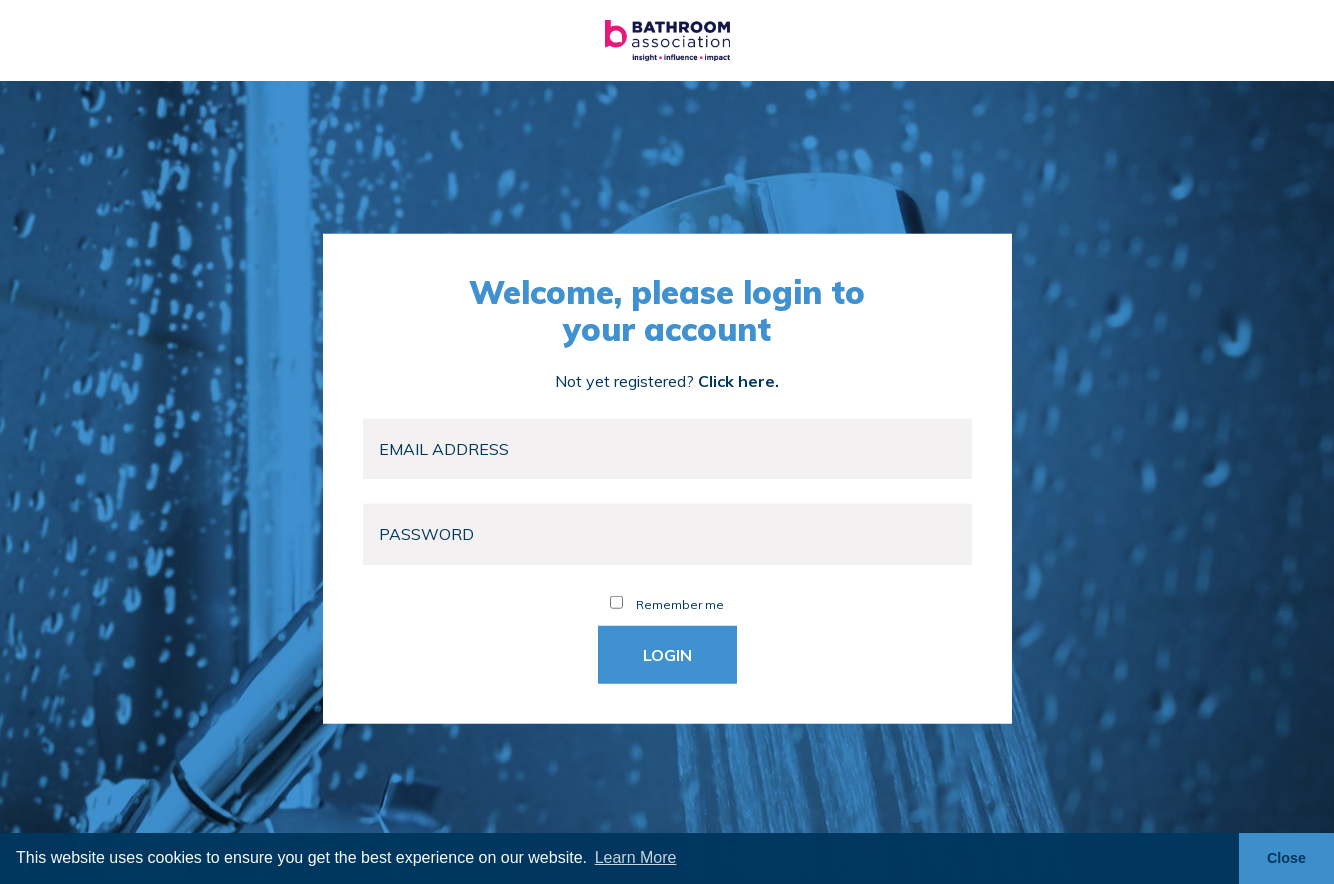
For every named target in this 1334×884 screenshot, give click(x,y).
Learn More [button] (636, 857)
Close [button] (1286, 858)
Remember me (667, 603)
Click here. (738, 380)
